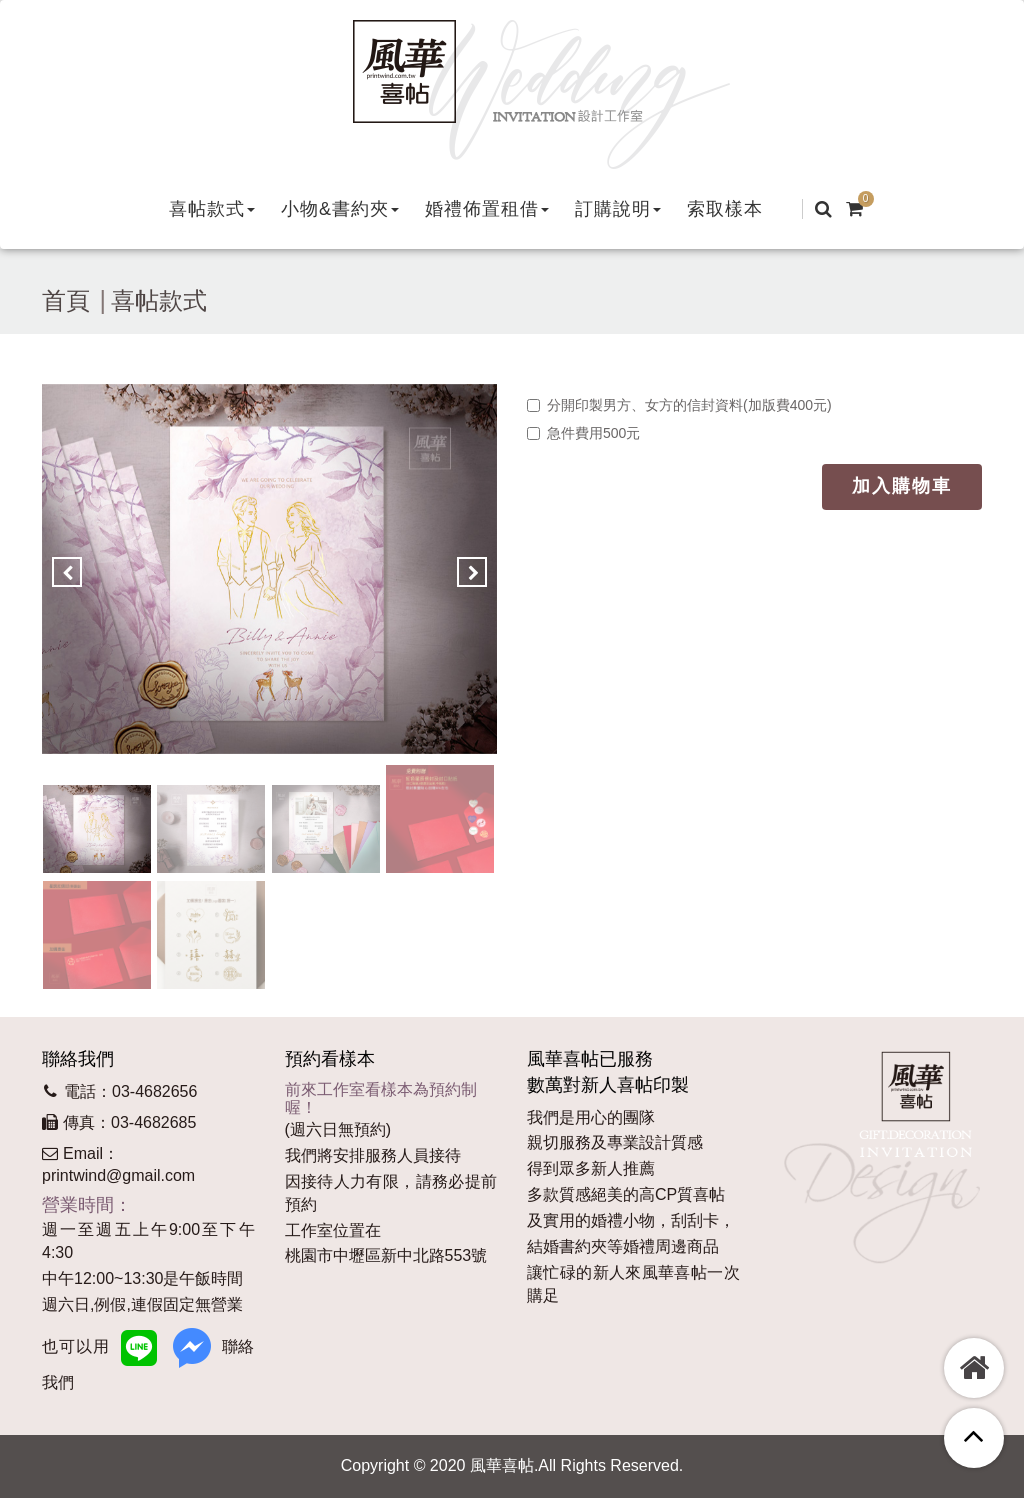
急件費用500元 (583, 433)
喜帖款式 (159, 300)
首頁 (66, 300)
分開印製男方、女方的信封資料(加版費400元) (679, 405)
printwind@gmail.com (118, 1175)
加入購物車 (902, 486)
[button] (212, 209)
